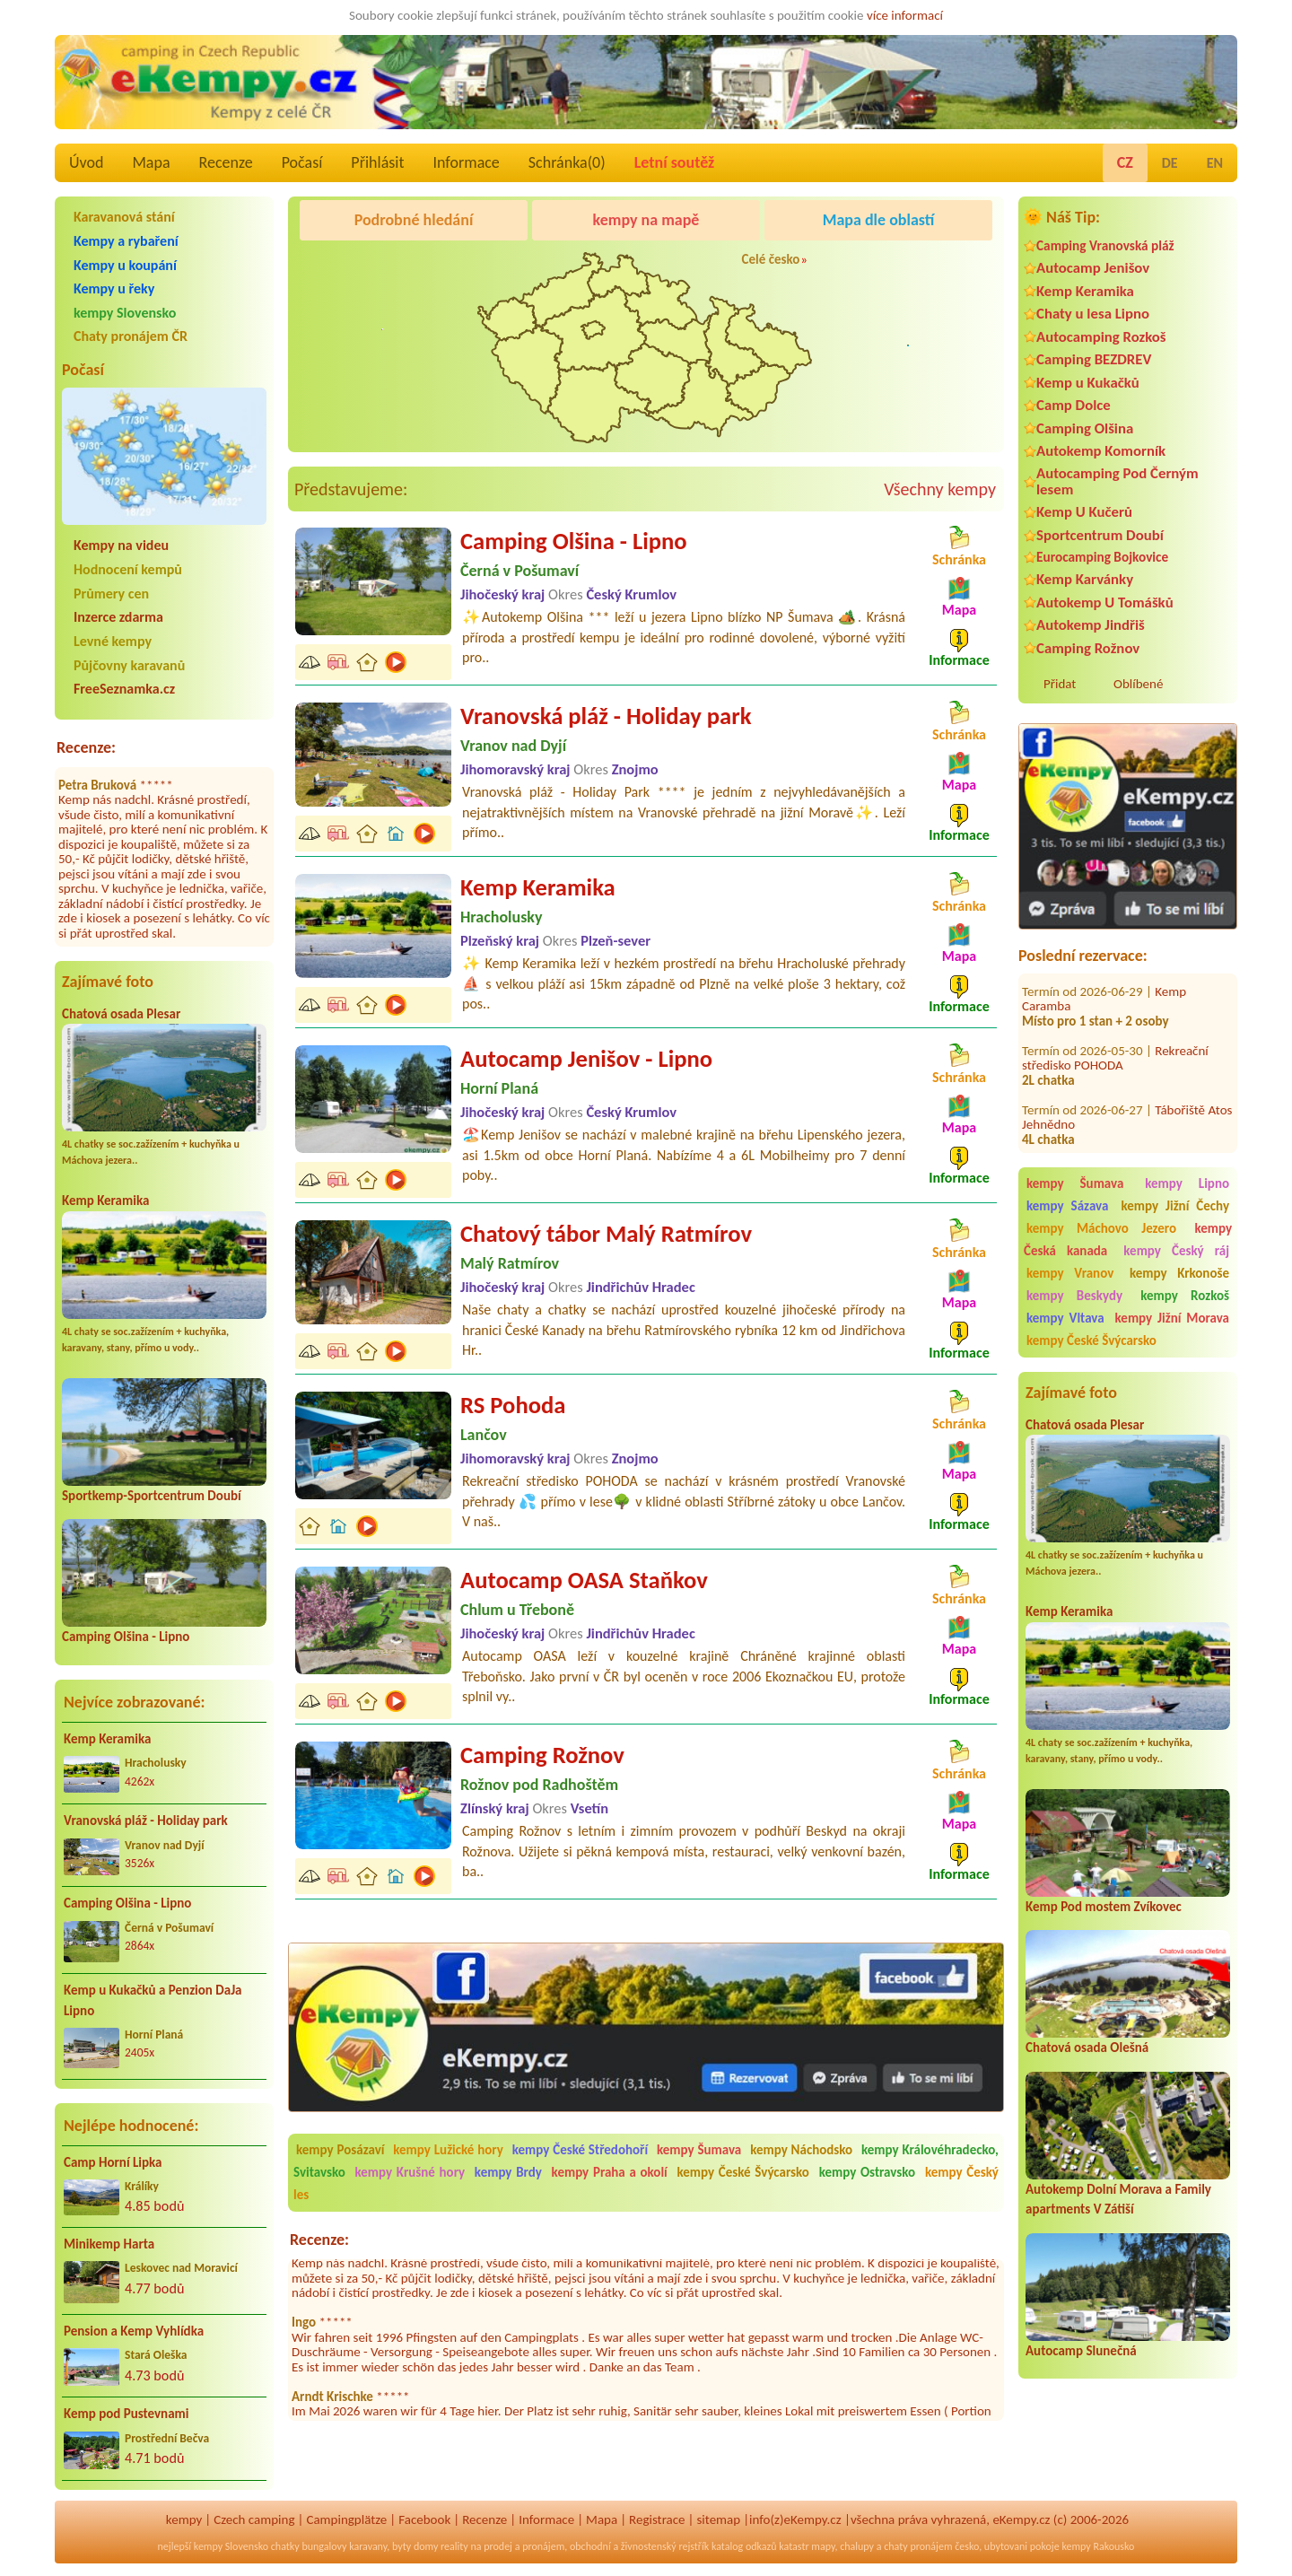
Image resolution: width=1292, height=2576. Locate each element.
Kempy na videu (121, 545)
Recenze (226, 162)
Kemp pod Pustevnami (126, 2414)
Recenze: (86, 747)
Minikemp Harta (109, 2244)
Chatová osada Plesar (121, 1014)
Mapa (151, 162)
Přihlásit (377, 162)
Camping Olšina (1084, 428)
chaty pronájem (918, 2546)
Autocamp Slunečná (1081, 2351)
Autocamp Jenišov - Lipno (586, 1058)
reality (454, 2546)
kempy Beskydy (1074, 1296)
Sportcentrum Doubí (1100, 535)
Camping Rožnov (1087, 648)
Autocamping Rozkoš (1101, 336)
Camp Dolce (1073, 405)
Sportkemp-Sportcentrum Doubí (151, 1496)
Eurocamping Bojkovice (1102, 556)
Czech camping (254, 2519)
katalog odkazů (744, 2546)
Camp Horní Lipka (113, 2162)
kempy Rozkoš (1184, 1296)
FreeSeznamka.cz (124, 688)
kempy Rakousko (1097, 2546)
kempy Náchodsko (801, 2150)
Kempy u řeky (114, 288)
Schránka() (567, 162)
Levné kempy (113, 641)
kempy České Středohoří (580, 2150)
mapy (822, 2546)
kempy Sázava (1067, 1206)
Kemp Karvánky (1084, 579)
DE (1170, 162)
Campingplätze (346, 2519)
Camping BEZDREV (1093, 359)
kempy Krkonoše (1179, 1273)
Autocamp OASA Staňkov (584, 1580)
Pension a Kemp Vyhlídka (134, 2331)
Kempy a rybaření (126, 240)
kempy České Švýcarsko (1091, 1340)
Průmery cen (111, 593)
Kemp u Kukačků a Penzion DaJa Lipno (153, 2000)
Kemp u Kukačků (1087, 382)
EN (1215, 162)
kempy (184, 2519)
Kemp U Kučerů (1084, 511)
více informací (905, 15)
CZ (1125, 162)
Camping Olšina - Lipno (125, 1637)
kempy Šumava (1074, 1183)
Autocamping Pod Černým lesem (1117, 481)
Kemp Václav (1189, 1147)
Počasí (302, 162)
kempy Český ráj (1176, 1251)
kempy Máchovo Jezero (1101, 1228)
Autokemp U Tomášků (1105, 602)
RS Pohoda (512, 1405)
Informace (465, 162)
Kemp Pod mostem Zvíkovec (1104, 1907)
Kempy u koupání (125, 265)
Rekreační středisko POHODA (1115, 1036)
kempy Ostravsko (867, 2172)
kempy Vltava (1065, 1318)
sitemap (718, 2519)
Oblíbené (1138, 684)
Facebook (424, 2519)
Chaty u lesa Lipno (1092, 313)
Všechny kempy (940, 489)
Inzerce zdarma (118, 616)
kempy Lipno (1187, 1183)
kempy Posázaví (340, 2150)
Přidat (1059, 684)
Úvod (86, 162)
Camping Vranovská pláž (1105, 245)
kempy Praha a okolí (610, 2172)
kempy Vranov (1069, 1273)
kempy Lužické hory (448, 2150)
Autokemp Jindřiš (1090, 625)
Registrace (657, 2519)
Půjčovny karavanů (129, 665)
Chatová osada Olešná (1087, 2047)
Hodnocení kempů (128, 569)
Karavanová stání (124, 216)
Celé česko (771, 259)
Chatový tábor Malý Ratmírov (606, 1233)
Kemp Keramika (105, 1200)
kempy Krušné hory (410, 2172)
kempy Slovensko (125, 312)
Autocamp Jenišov (1092, 267)
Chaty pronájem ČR (131, 336)
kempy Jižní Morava (1172, 1318)
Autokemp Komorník (1100, 450)
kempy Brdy (508, 2172)
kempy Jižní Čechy (1175, 1206)
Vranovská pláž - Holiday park (146, 1820)
